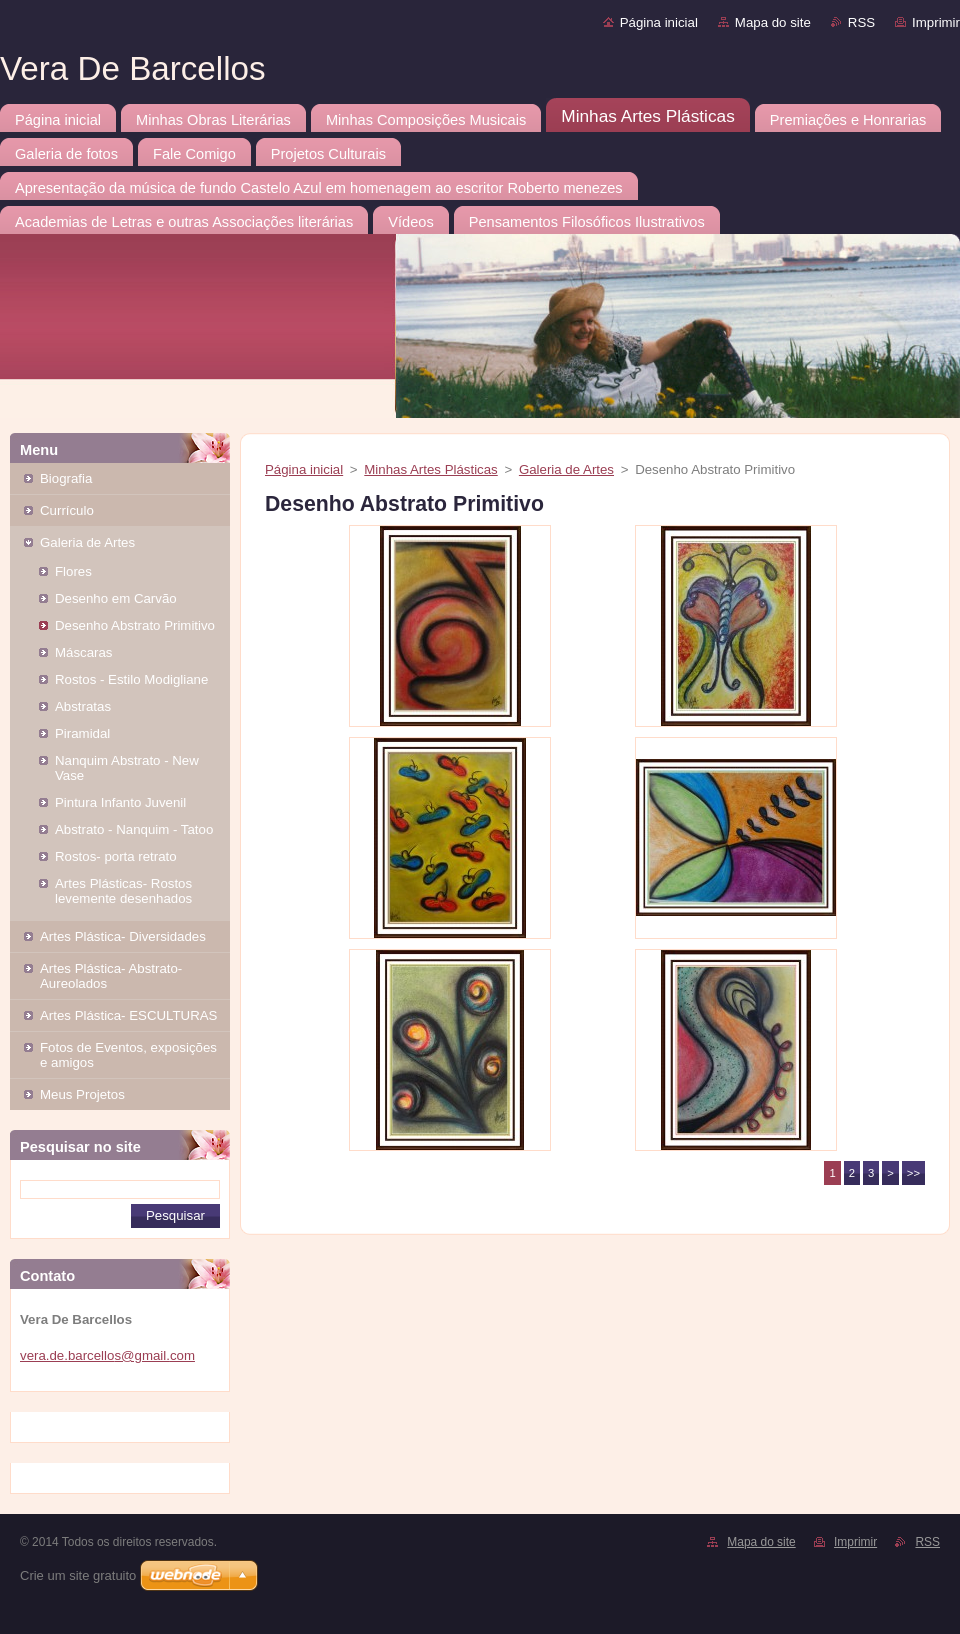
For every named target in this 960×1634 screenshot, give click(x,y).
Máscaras (84, 652)
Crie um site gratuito (78, 1575)
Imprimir (936, 22)
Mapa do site (773, 22)
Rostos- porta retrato (116, 856)
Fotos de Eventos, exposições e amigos (128, 1055)
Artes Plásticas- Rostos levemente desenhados (123, 891)
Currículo (67, 510)
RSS (861, 22)
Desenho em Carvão (116, 598)
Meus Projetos (82, 1094)
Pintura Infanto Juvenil (120, 802)
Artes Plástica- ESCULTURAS (128, 1015)
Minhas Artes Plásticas (430, 469)
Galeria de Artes (87, 542)
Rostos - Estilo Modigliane (131, 679)
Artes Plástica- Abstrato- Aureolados (111, 976)
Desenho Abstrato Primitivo (135, 625)
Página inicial (659, 22)
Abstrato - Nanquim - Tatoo (134, 829)
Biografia (66, 478)
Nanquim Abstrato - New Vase (127, 768)
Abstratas (83, 706)
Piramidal (82, 733)
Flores (73, 571)
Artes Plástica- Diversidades (123, 936)
